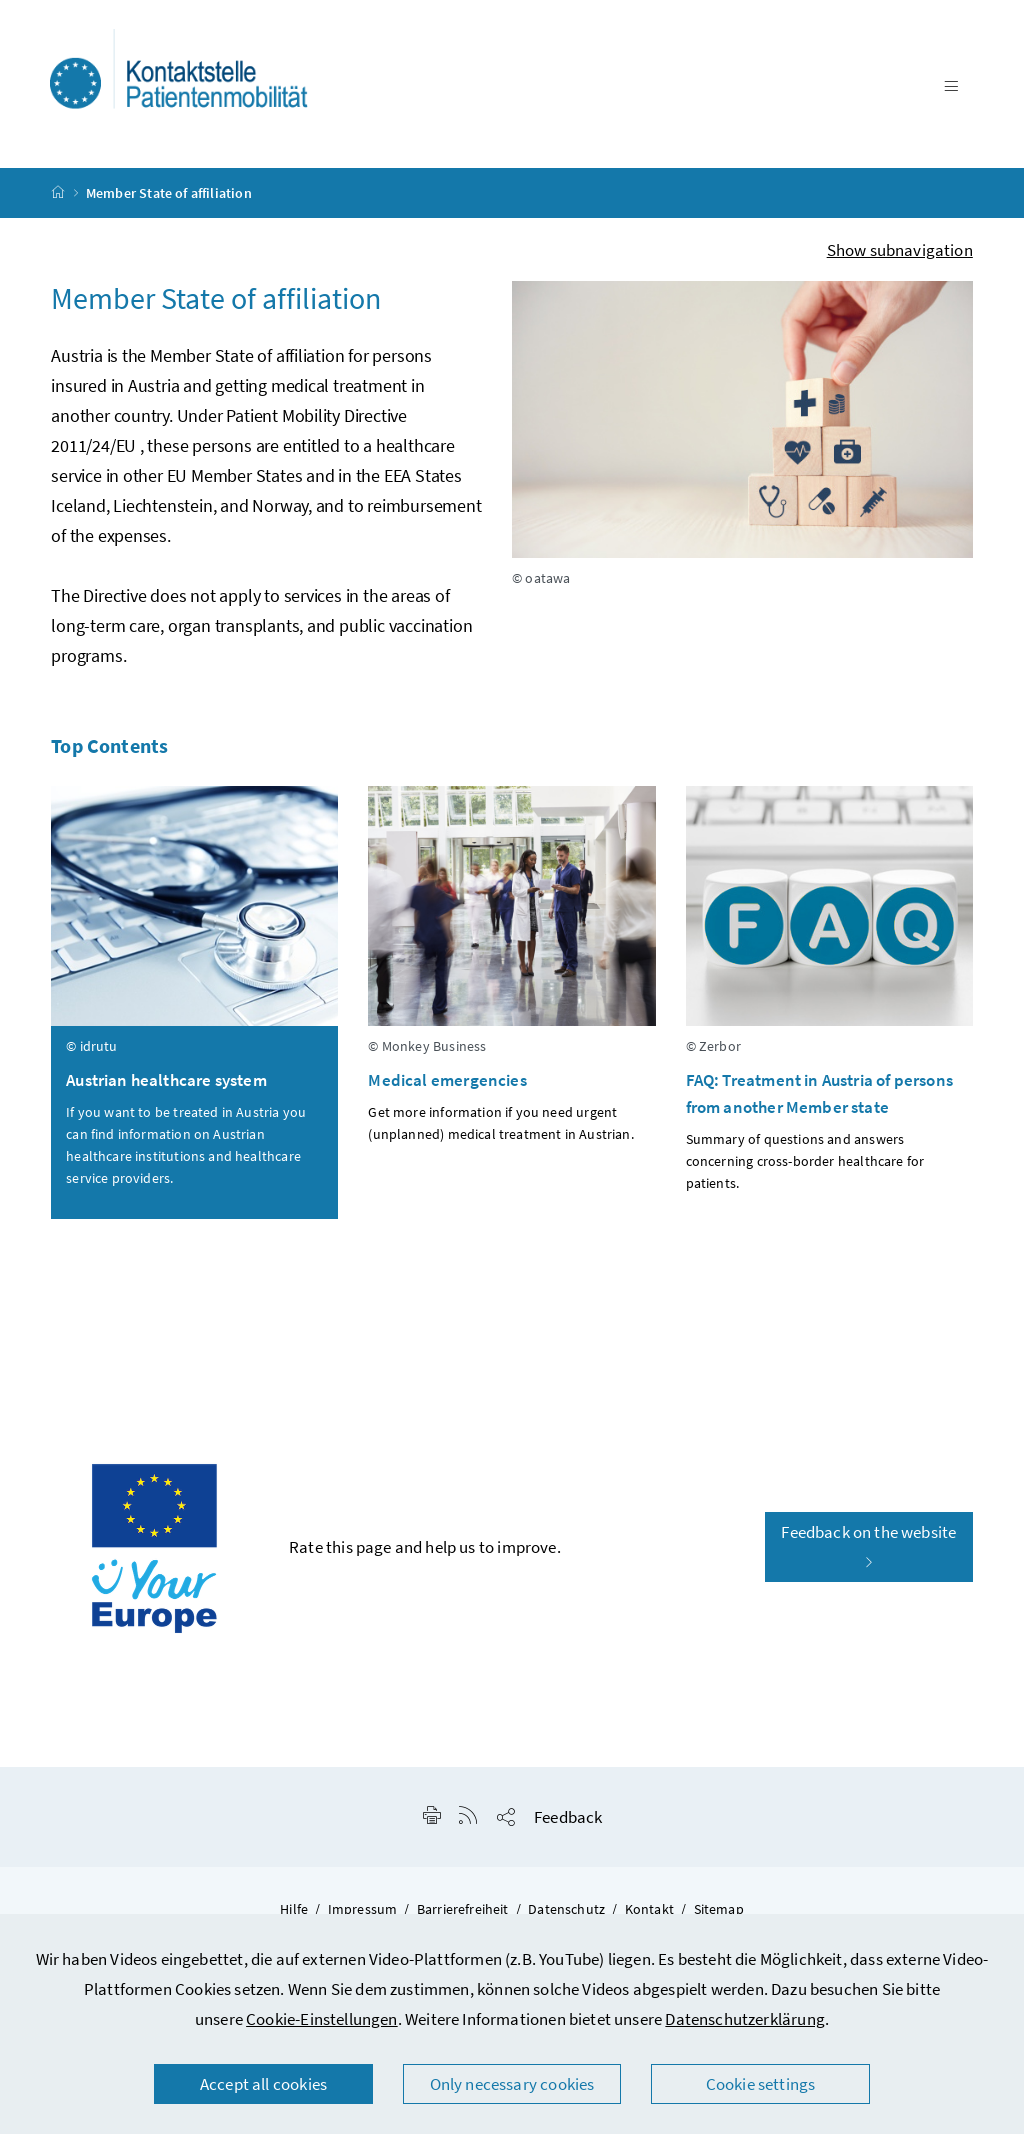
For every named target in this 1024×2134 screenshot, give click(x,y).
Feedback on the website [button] (868, 1546)
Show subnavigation (900, 250)
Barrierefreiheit (463, 1909)
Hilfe (294, 1909)
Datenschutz (566, 1909)
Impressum (363, 1909)
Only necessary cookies (512, 2084)
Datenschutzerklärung (745, 2019)
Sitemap (719, 1909)
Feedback (568, 1817)
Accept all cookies (263, 2084)
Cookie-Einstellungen (322, 2019)
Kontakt (649, 1909)
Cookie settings (761, 2084)
